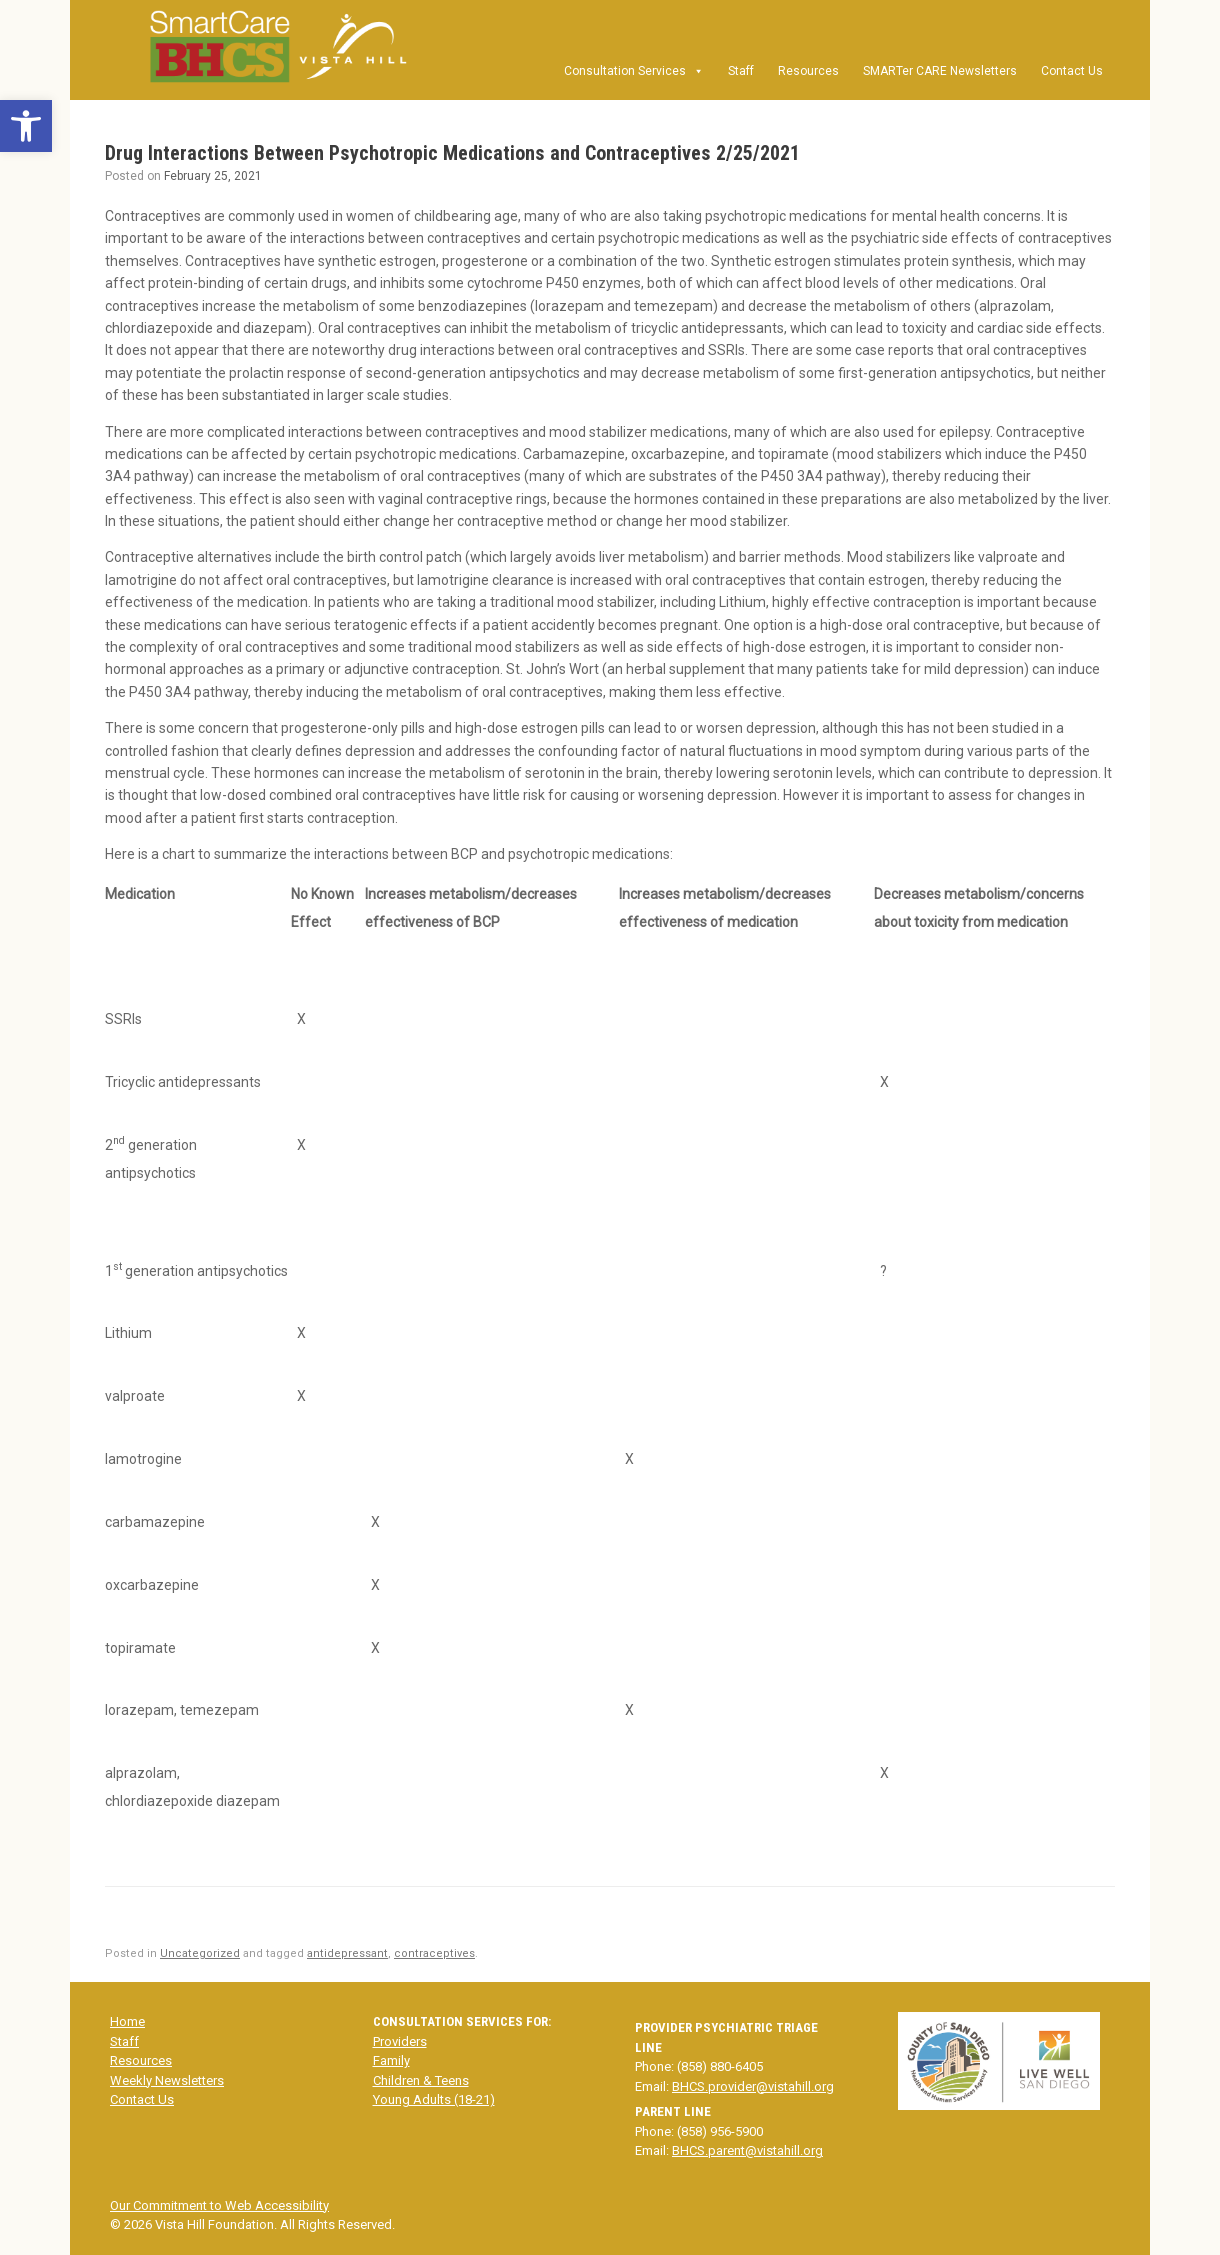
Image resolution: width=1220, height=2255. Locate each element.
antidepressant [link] (347, 1953)
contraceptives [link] (434, 1953)
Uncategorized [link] (200, 1953)
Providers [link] (400, 2041)
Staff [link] (741, 71)
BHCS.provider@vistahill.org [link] (753, 2086)
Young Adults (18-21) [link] (434, 2099)
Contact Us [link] (1072, 71)
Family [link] (391, 2060)
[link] (26, 126)
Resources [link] (808, 71)
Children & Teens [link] (421, 2080)
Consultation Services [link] (634, 71)
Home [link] (127, 2021)
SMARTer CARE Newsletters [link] (940, 71)
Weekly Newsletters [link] (167, 2080)
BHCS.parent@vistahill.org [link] (747, 2150)
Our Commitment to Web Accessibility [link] (219, 2205)
